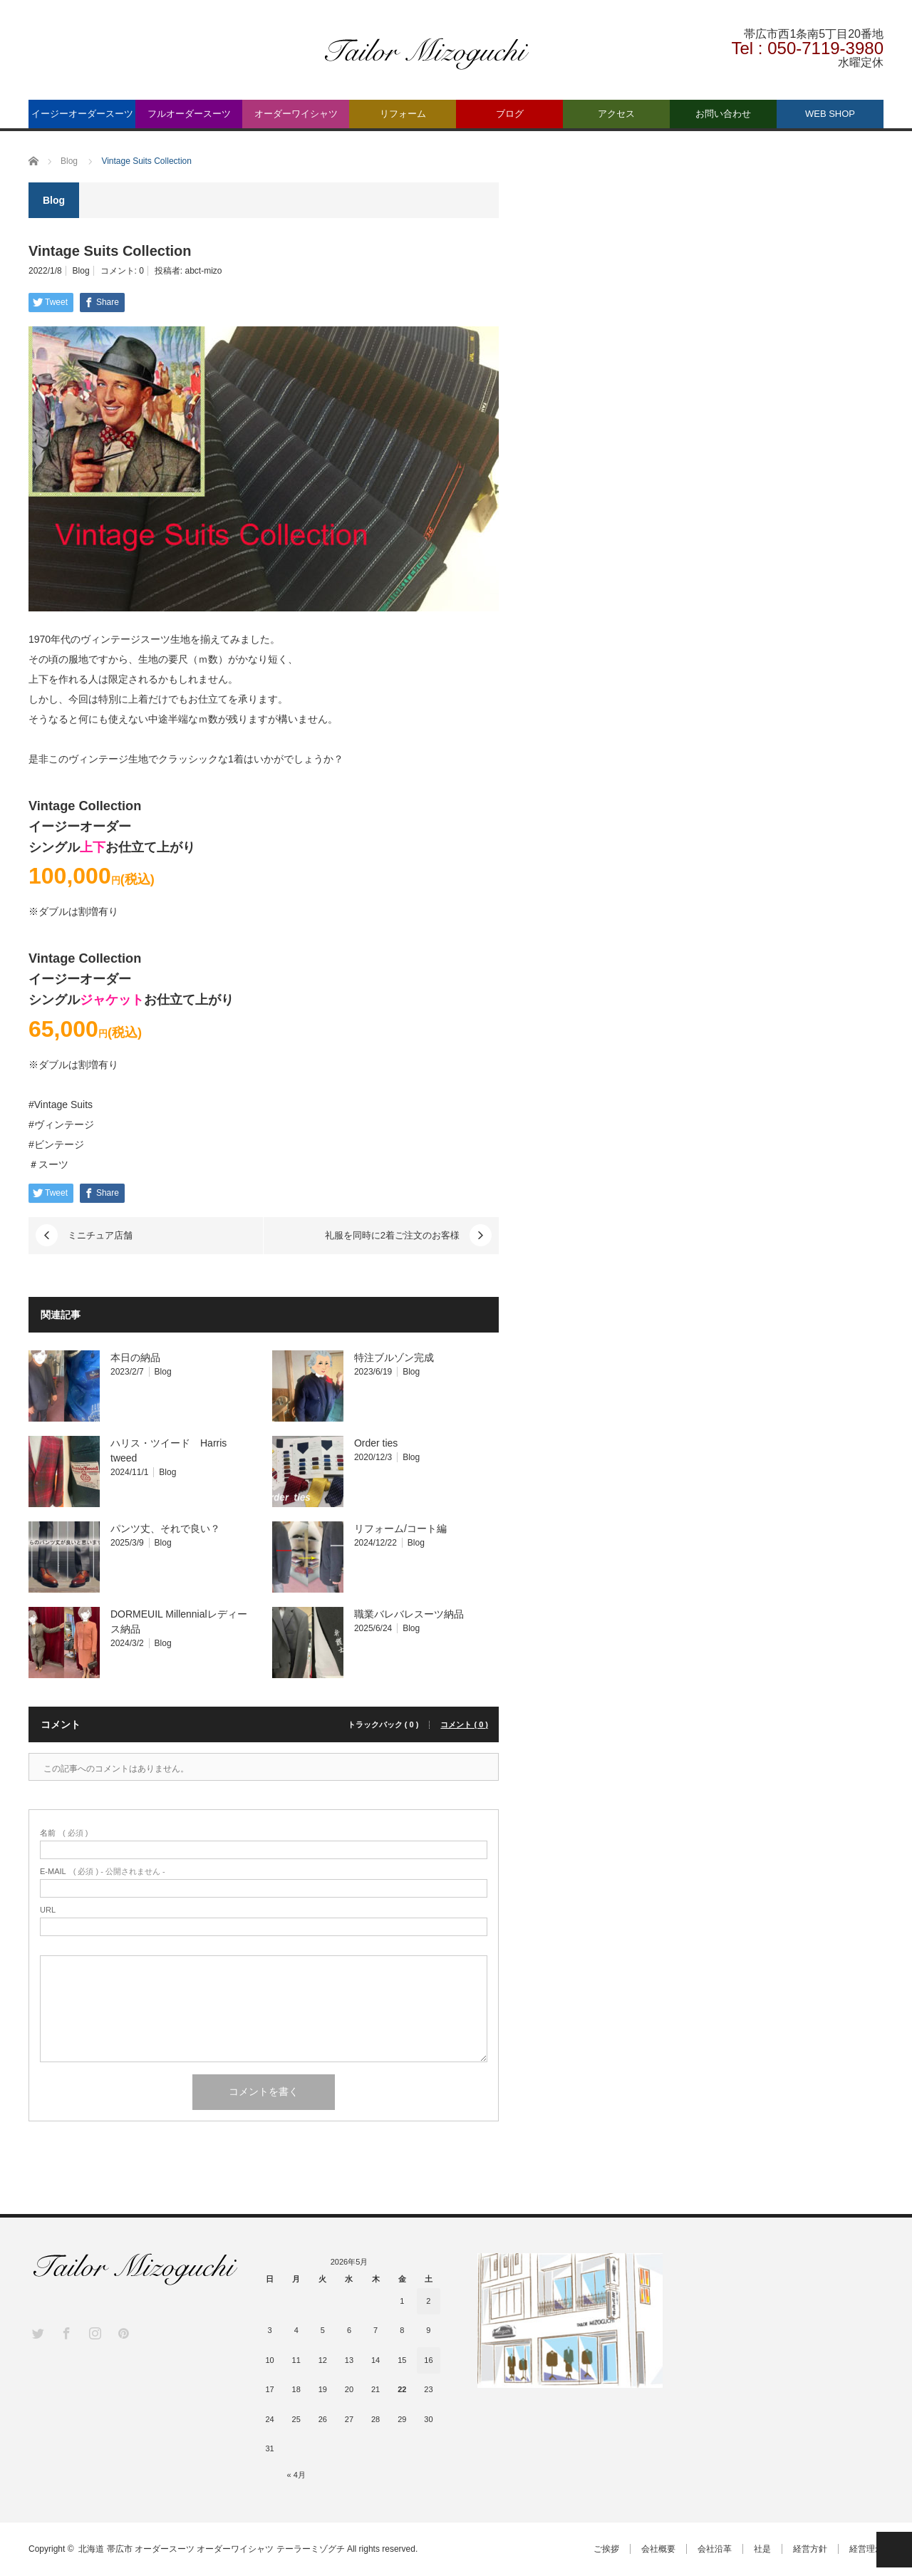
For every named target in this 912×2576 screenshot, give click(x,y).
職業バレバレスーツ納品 (409, 1614)
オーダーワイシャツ (296, 113)
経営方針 (810, 2549)
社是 (762, 2549)
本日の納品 (135, 1357)
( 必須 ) (64, 1833)
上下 (92, 847)
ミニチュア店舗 (100, 1235)
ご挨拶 (606, 2549)
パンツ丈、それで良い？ (165, 1528)
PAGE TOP (894, 2549)
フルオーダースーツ (189, 113)
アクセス (616, 113)
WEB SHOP (830, 113)
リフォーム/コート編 (400, 1528)
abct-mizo (203, 271)
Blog (81, 271)
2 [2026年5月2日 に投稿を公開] (428, 2301)
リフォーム (403, 113)
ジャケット (112, 1000)
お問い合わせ (723, 113)
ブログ (510, 113)
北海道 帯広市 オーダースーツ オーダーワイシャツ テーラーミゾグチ (211, 2549)
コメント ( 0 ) (464, 1725)
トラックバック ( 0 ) (383, 1725)
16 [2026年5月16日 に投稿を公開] (428, 2360)
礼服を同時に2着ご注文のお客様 (392, 1235)
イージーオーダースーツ (82, 113)
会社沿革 (715, 2549)
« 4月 (296, 2475)
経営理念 (866, 2549)
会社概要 (658, 2549)
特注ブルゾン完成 (394, 1357)
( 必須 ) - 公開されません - (102, 1872)
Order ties (376, 1443)
